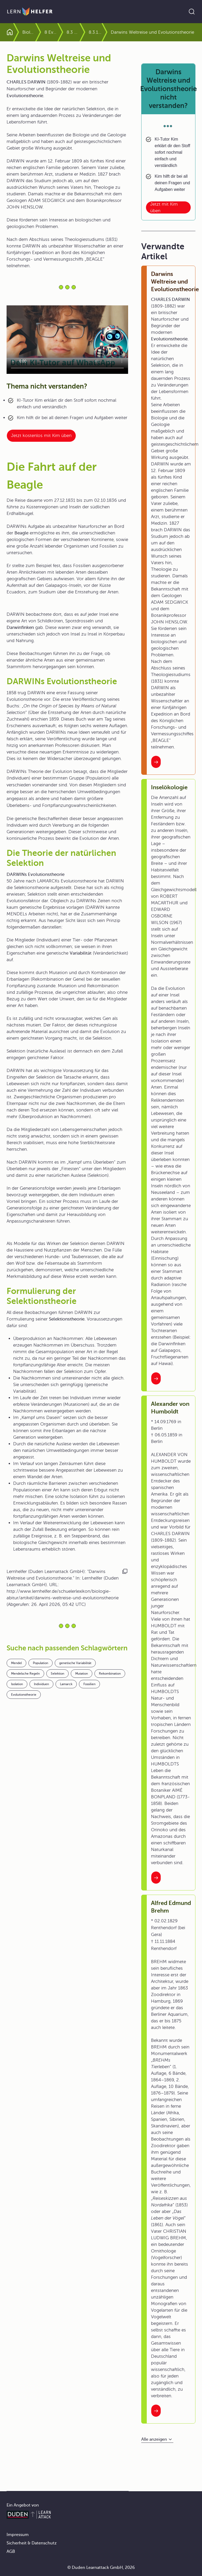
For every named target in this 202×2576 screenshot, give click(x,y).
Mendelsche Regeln (25, 1673)
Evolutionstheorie (23, 1694)
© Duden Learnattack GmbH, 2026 (101, 2567)
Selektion (57, 1673)
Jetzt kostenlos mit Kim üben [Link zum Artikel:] (41, 435)
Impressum (18, 2535)
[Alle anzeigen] (157, 2439)
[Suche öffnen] (191, 11)
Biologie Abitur (28, 32)
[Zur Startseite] (30, 11)
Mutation (81, 1673)
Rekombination (110, 1673)
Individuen (41, 1684)
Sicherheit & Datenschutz (32, 2543)
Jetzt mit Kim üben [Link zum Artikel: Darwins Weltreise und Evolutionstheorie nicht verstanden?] (164, 207)
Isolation (17, 1684)
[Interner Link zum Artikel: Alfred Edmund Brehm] (156, 2410)
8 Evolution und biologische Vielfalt (50, 32)
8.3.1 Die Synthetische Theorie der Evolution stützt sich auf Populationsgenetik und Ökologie (95, 32)
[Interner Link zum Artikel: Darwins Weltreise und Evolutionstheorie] (156, 762)
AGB (11, 2551)
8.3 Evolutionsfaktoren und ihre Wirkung (73, 32)
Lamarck (66, 1684)
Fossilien (89, 1684)
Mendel (16, 1663)
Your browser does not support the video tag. (67, 339)
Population (40, 1663)
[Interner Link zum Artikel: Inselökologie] (156, 1378)
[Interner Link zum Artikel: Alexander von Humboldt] (156, 1877)
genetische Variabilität (75, 1663)
